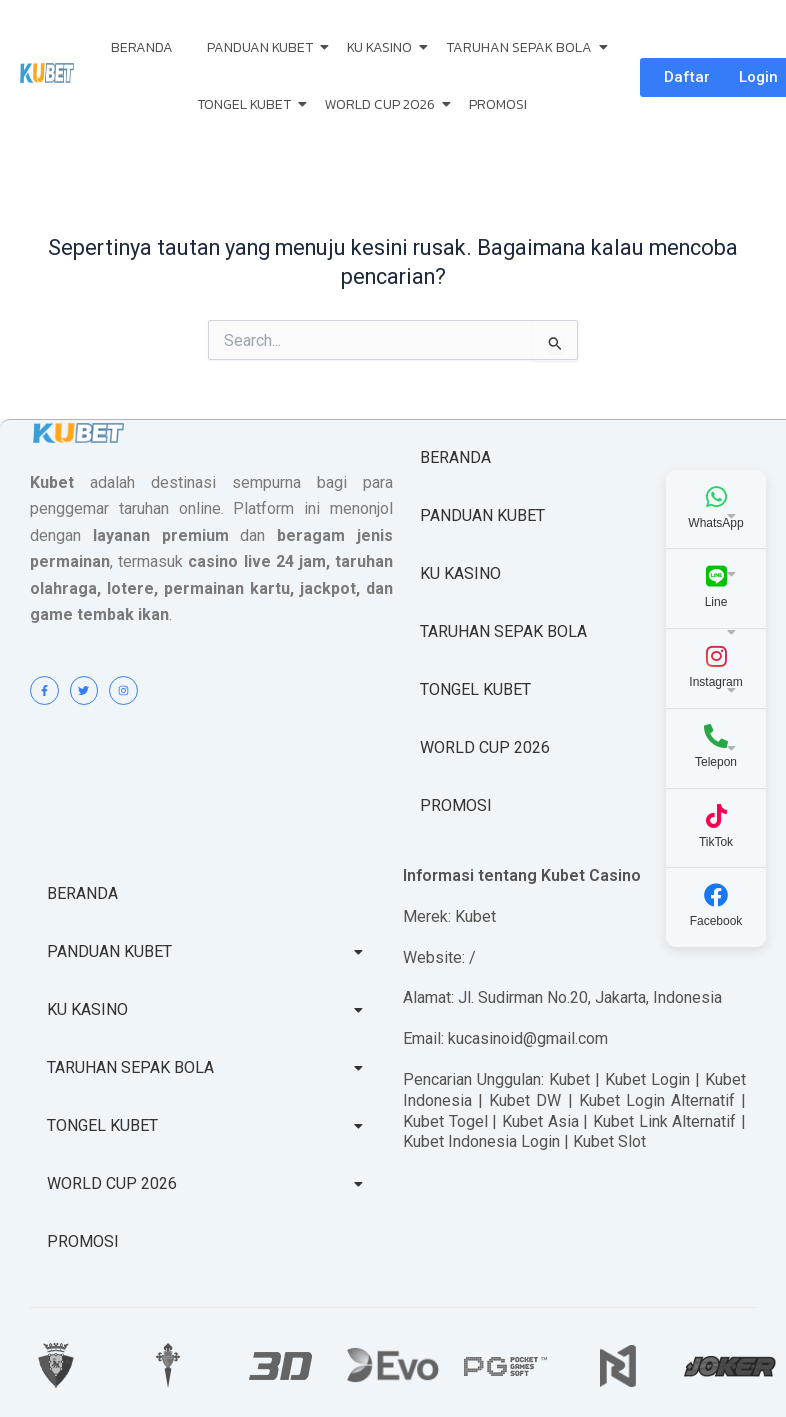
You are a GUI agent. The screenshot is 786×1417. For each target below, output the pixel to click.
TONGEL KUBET (247, 104)
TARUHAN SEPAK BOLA (522, 47)
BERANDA (142, 47)
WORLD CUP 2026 (383, 104)
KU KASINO (383, 47)
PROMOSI (498, 104)
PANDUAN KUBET (263, 47)
